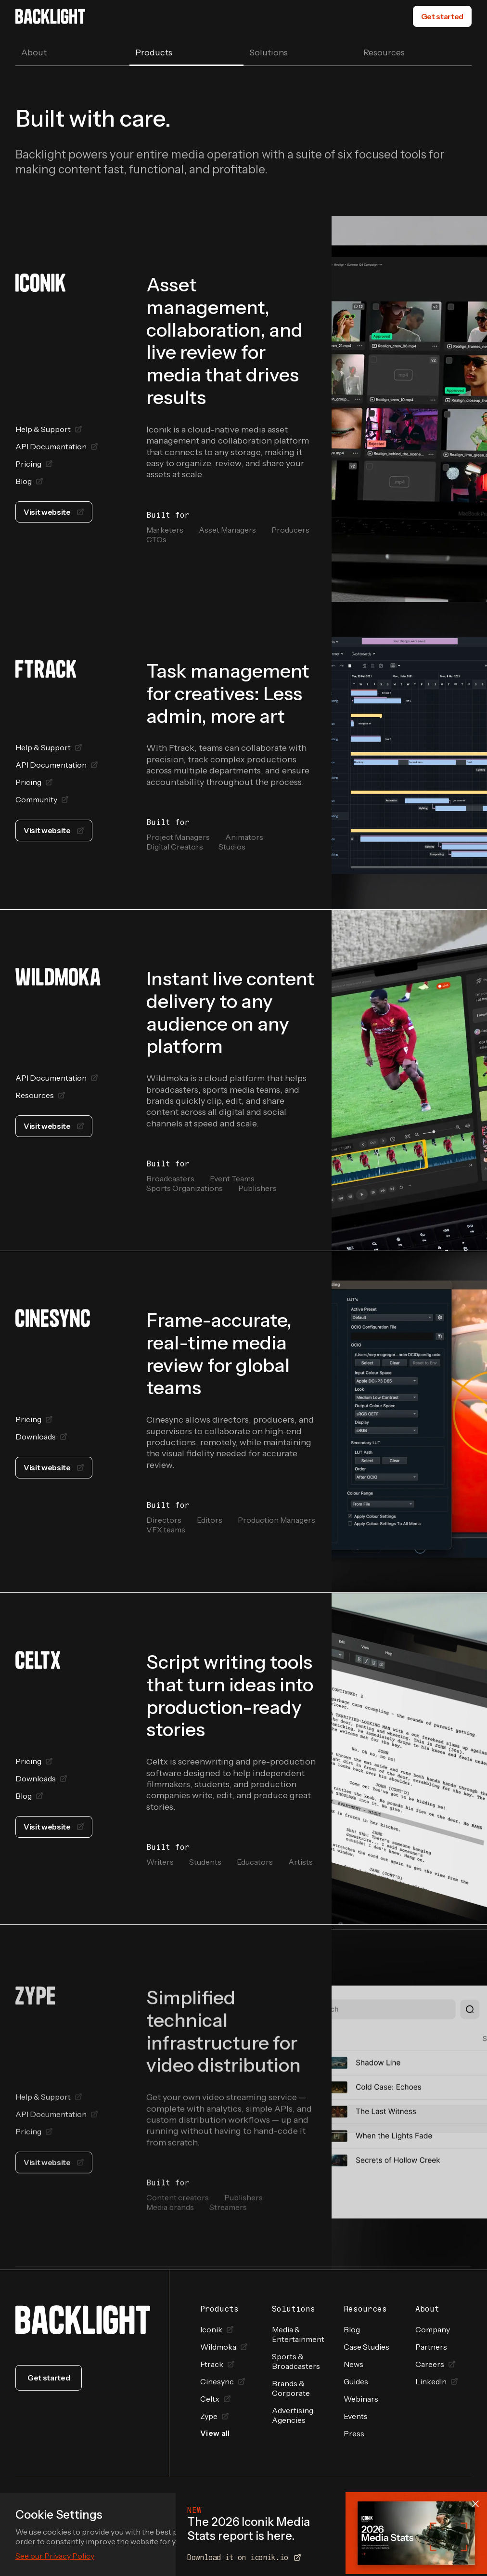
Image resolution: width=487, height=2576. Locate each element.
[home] (50, 16)
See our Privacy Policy (54, 2556)
